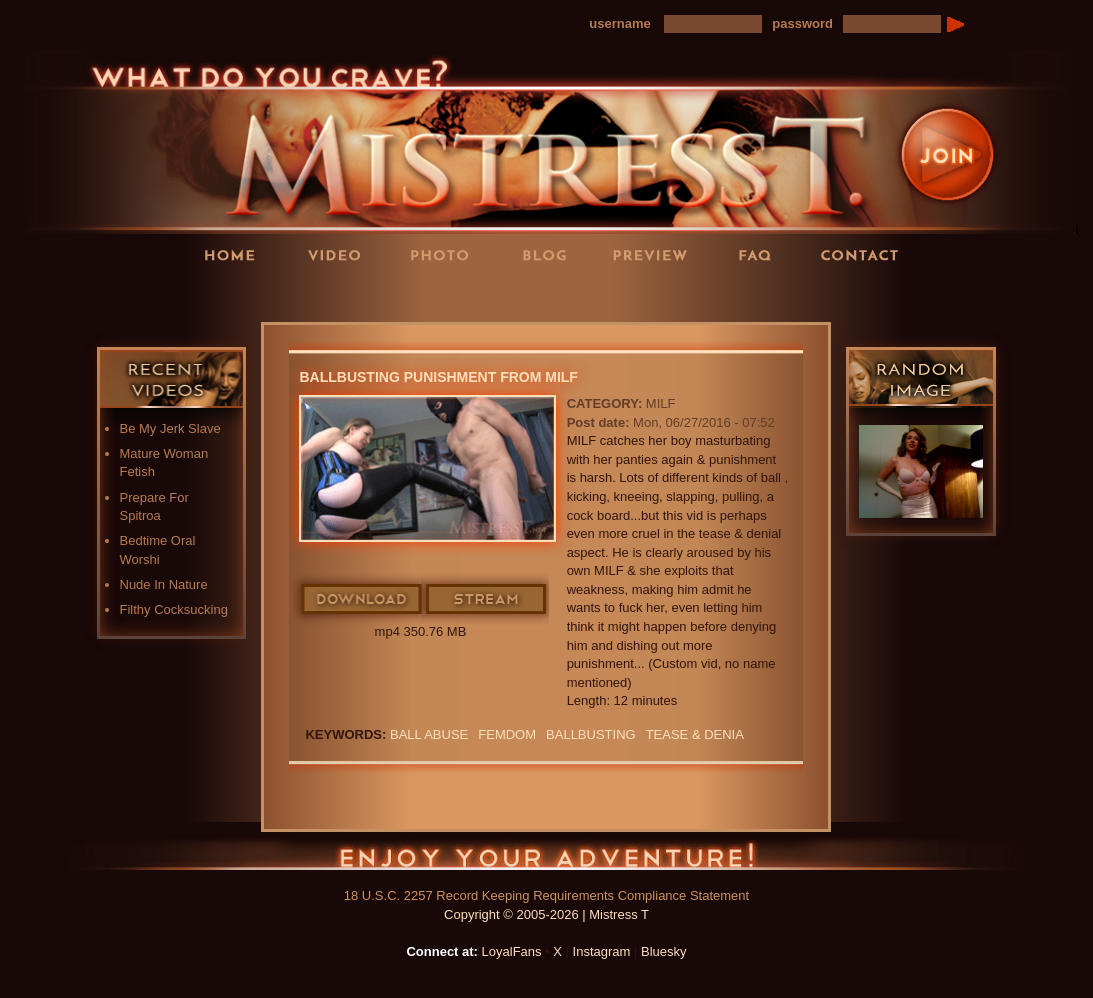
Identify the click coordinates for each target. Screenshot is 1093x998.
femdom (507, 734)
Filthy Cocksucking (174, 609)
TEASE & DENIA (695, 734)
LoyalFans (342, 295)
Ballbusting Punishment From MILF (438, 377)
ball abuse (429, 734)
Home (236, 254)
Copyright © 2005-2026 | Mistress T (546, 914)
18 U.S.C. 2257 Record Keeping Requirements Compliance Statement (546, 895)
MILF (661, 403)
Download (362, 600)
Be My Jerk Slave (170, 428)
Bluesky (664, 951)
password (802, 23)
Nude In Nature (164, 584)
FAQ (761, 254)
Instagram (602, 951)
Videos (341, 254)
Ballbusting (591, 734)
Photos (446, 254)
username (619, 23)
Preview (656, 254)
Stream (487, 600)
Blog (551, 254)
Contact (866, 254)
